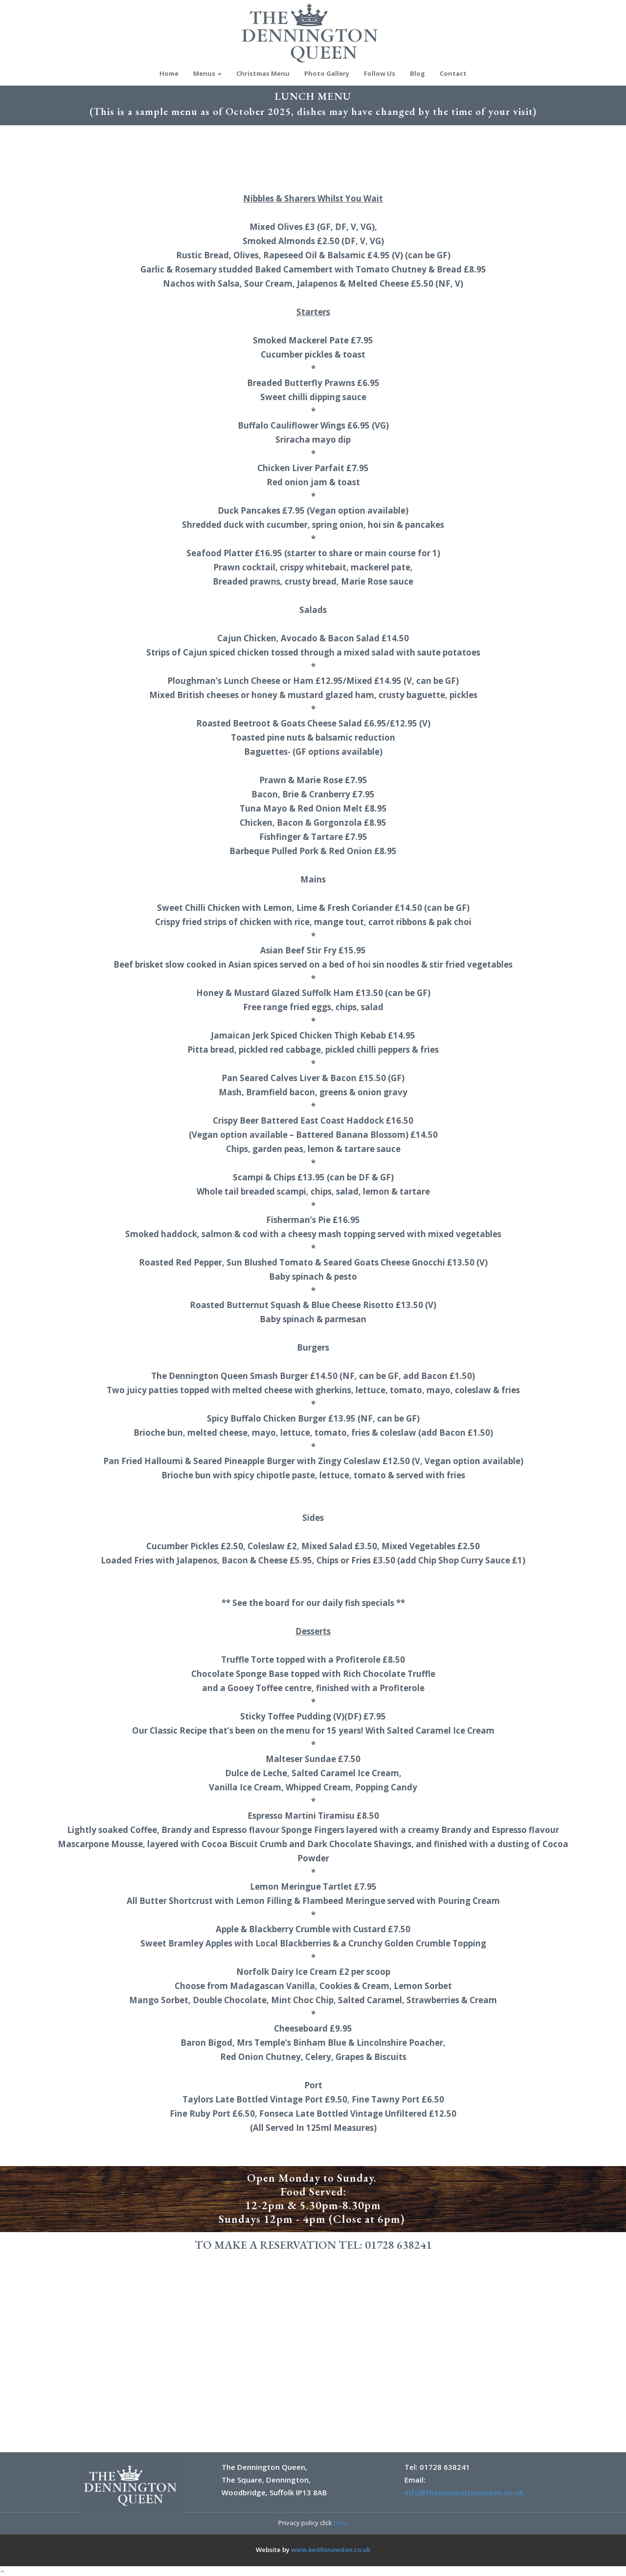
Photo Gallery (326, 73)
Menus (207, 73)
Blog (417, 73)
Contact (453, 73)
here (341, 2522)
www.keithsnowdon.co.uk (330, 2549)
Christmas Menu (263, 73)
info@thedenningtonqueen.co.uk (463, 2492)
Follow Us (379, 73)
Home (169, 73)
